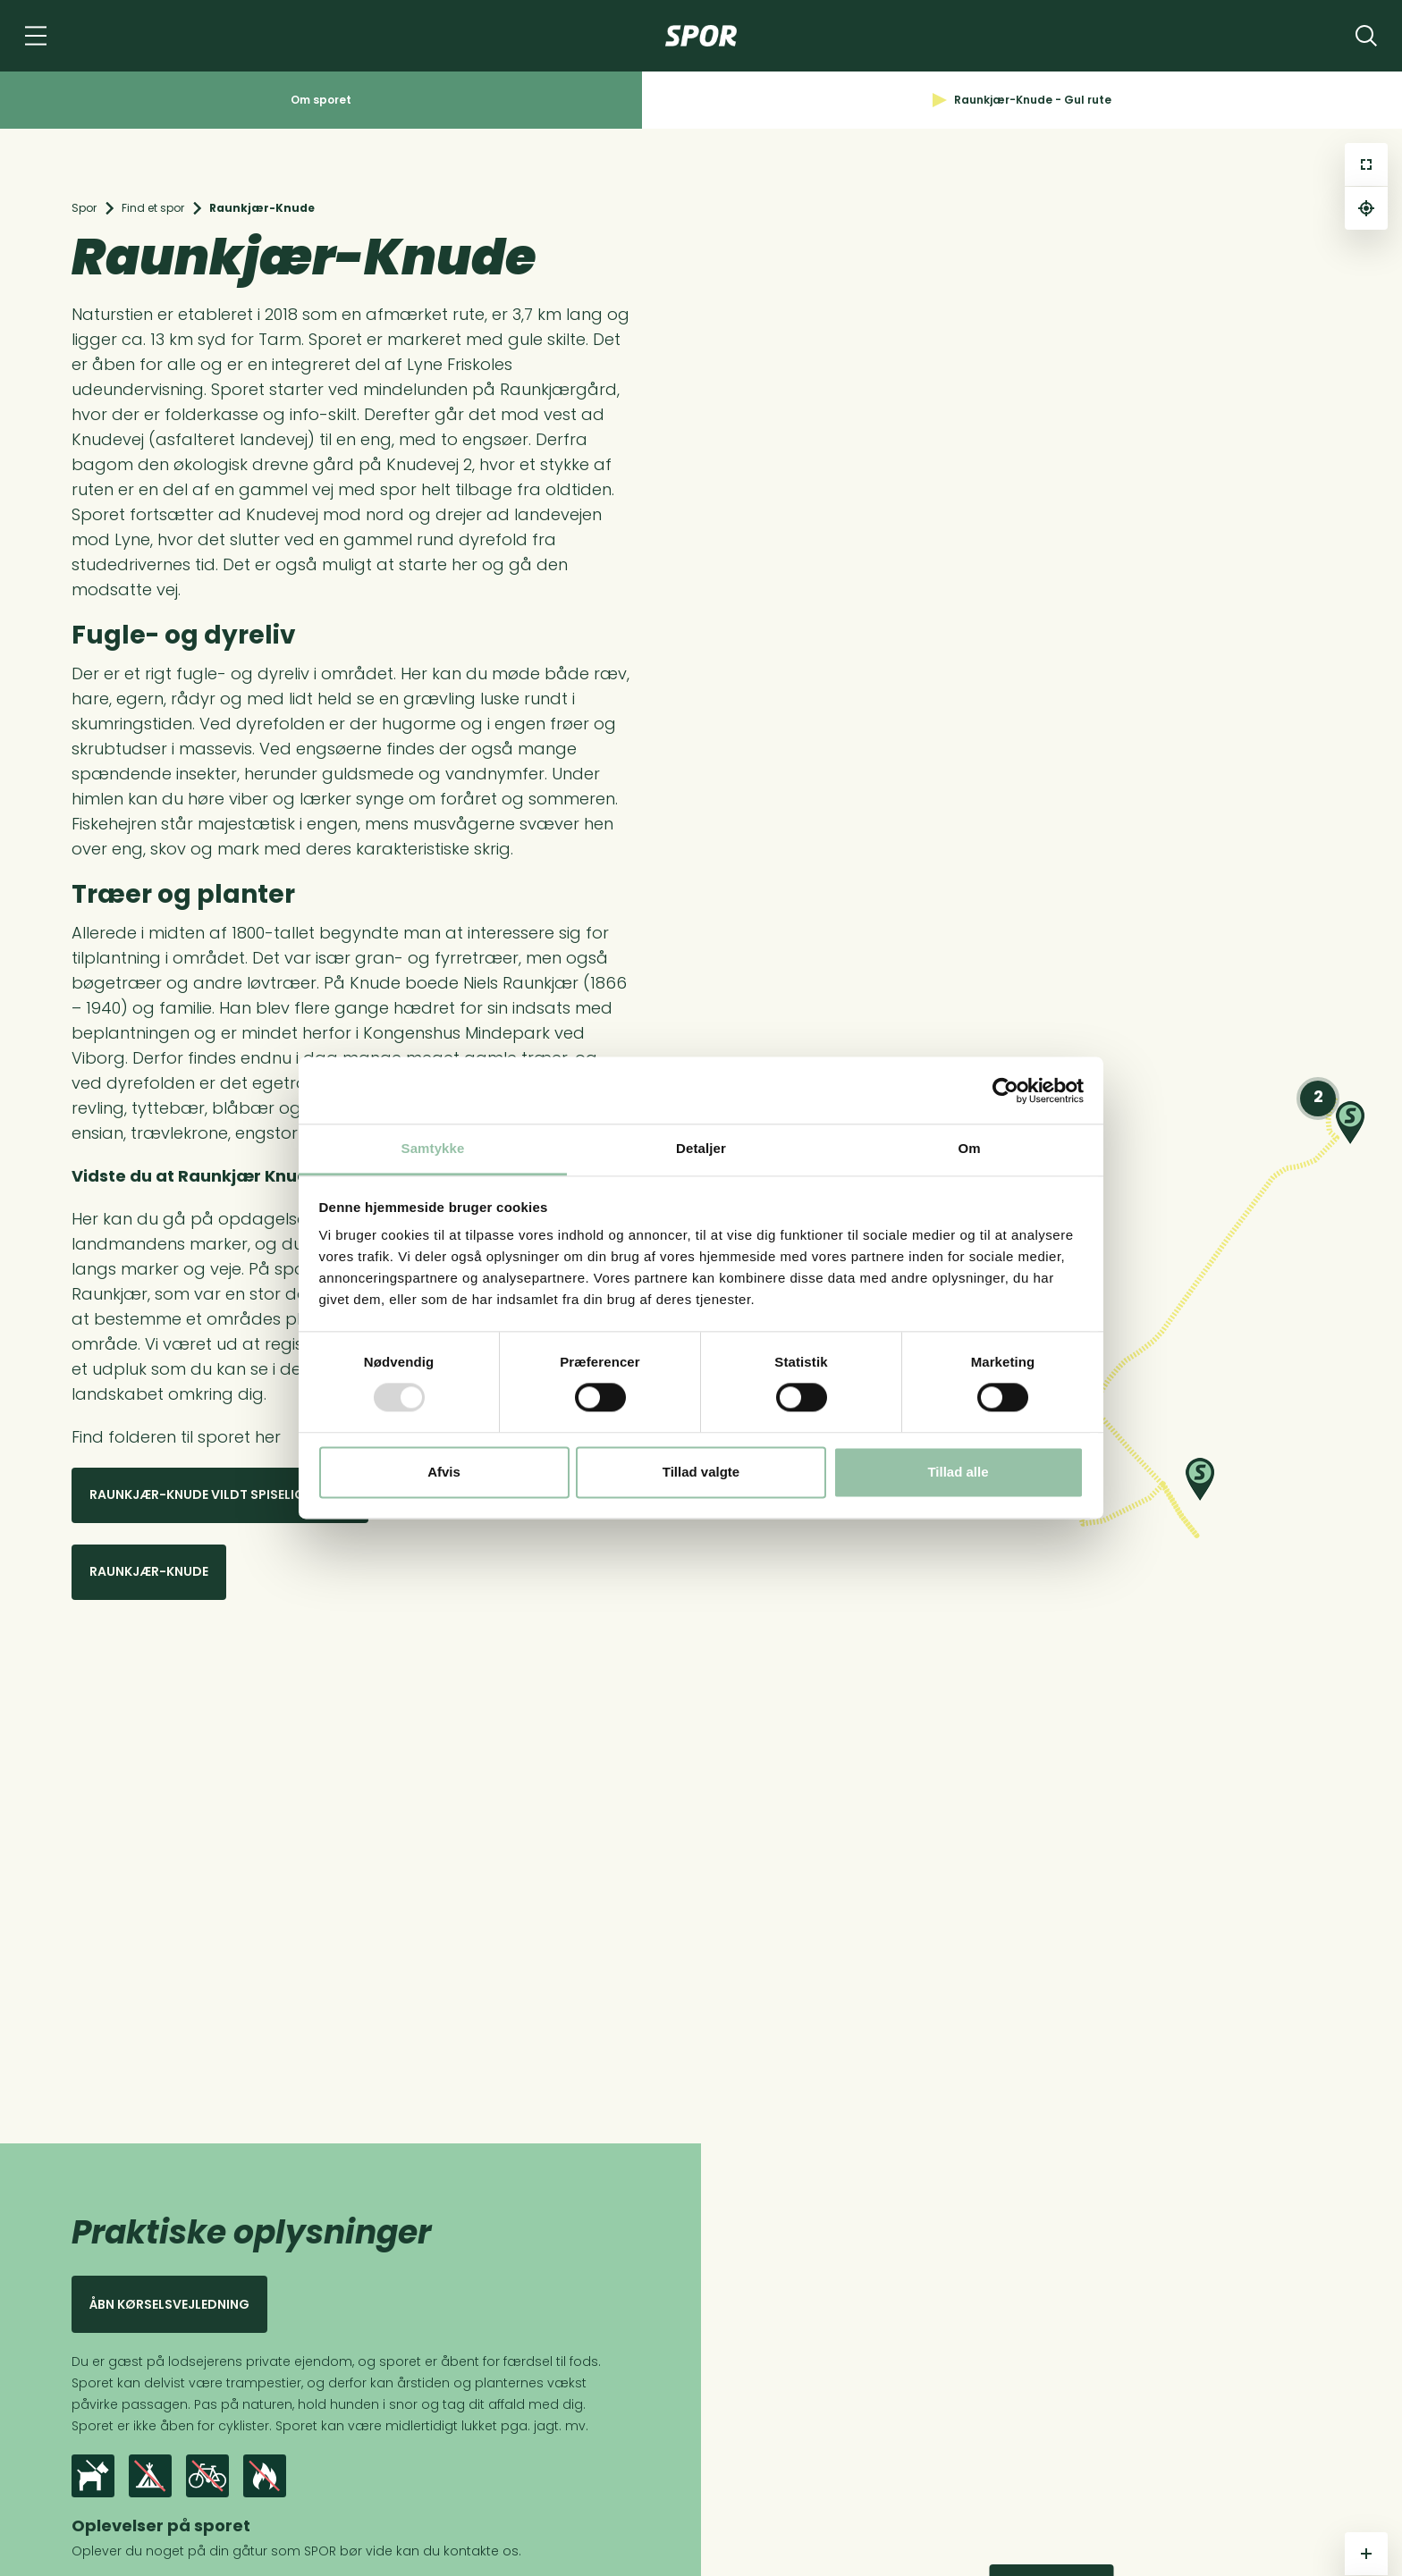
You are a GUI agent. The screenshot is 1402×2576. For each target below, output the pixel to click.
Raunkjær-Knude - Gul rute (1022, 99)
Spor (84, 207)
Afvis (443, 1471)
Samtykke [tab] (433, 1148)
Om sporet (321, 99)
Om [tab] (969, 1148)
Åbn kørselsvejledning (169, 2304)
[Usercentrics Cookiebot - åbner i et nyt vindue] (1005, 1090)
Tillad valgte (701, 1471)
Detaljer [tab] (701, 1148)
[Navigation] (36, 36)
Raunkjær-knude (148, 1571)
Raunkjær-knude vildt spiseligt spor (219, 1494)
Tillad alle (957, 1471)
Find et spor (153, 207)
